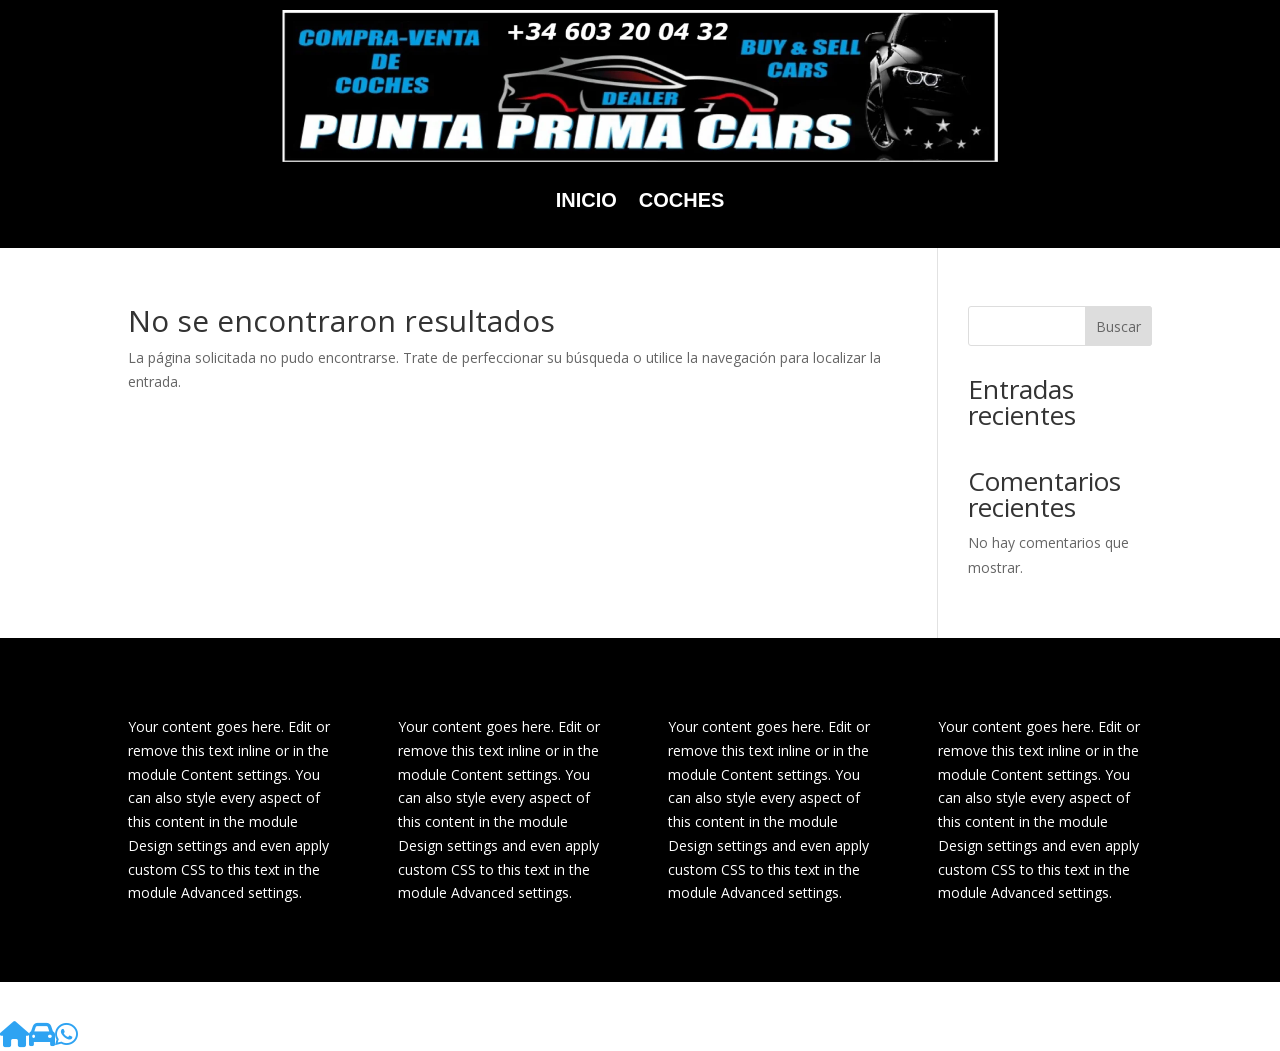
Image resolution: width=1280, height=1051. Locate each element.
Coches (682, 200)
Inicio (586, 200)
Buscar (1118, 326)
